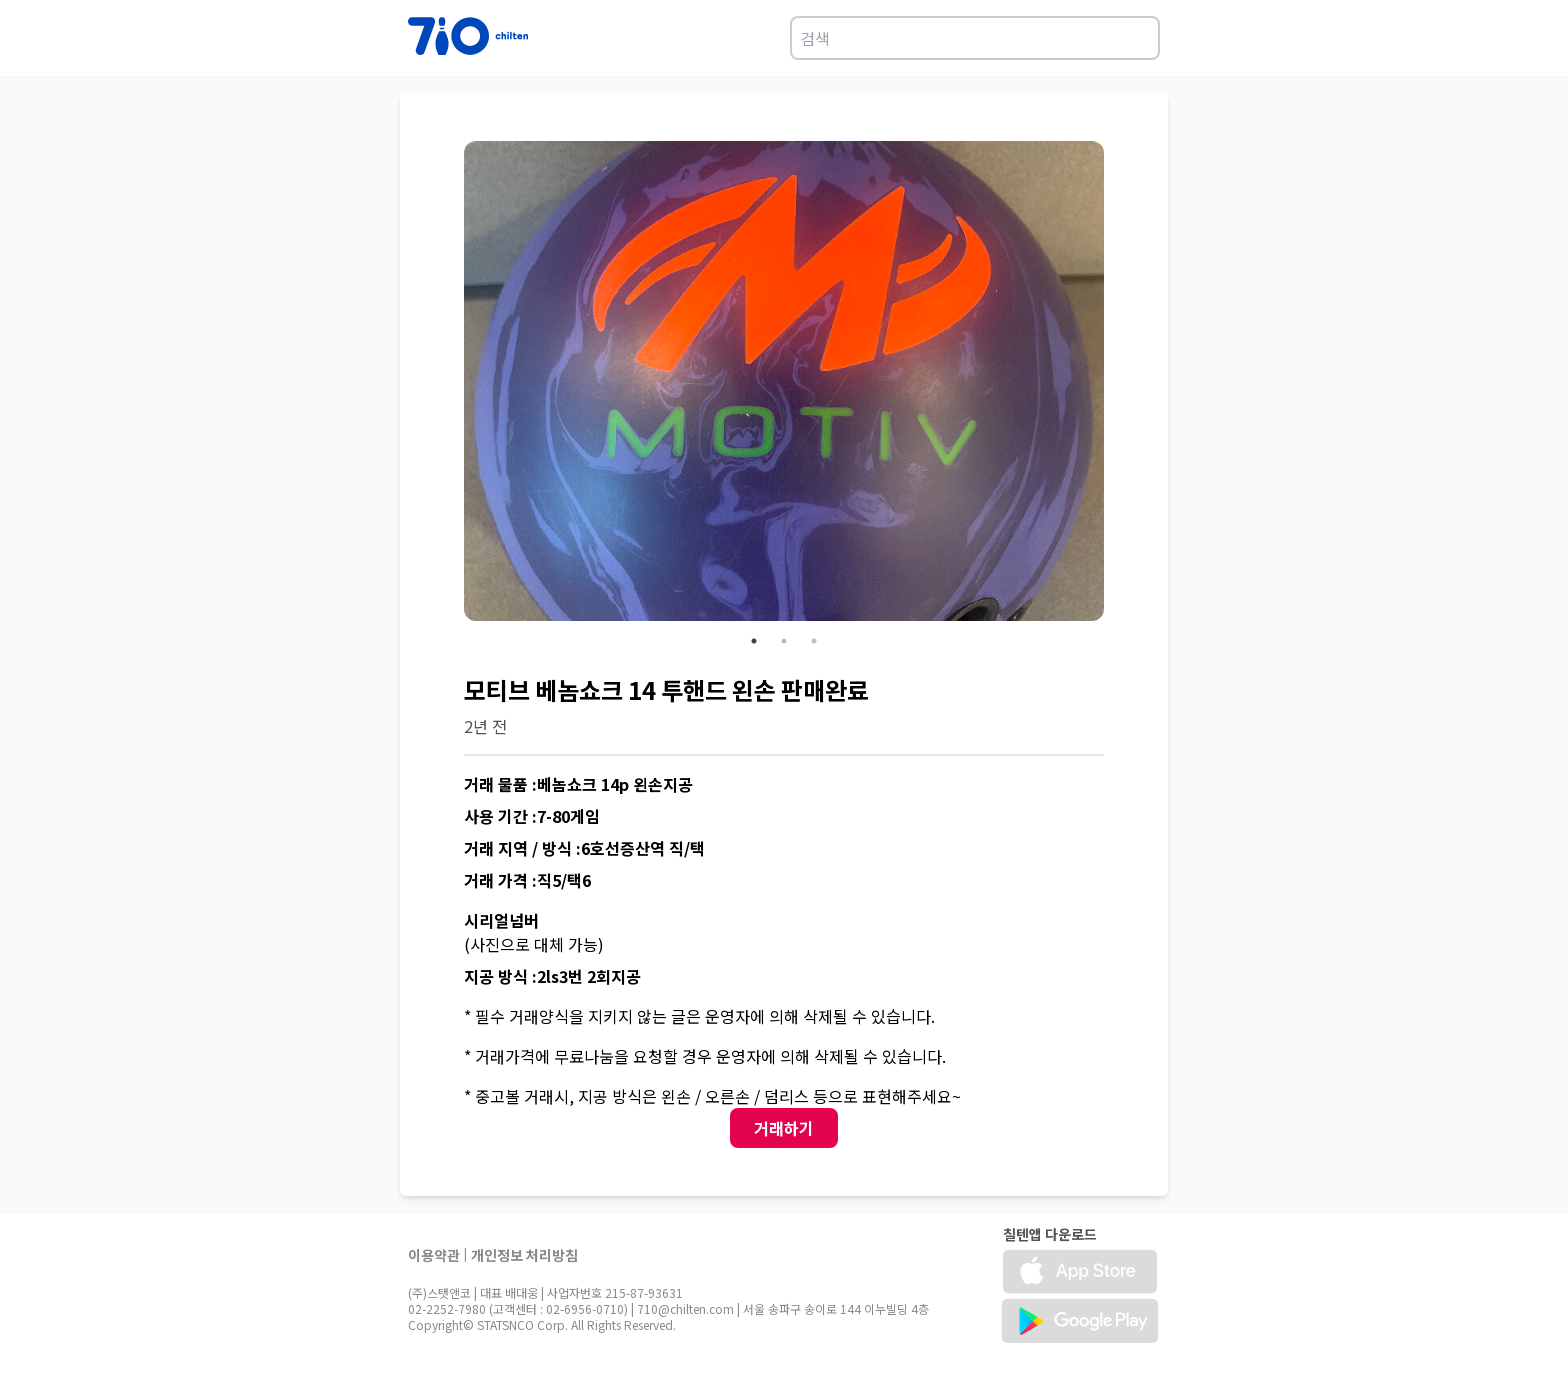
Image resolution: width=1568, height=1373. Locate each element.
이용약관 (434, 1255)
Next (1119, 384)
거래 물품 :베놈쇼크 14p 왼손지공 (578, 784)
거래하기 (784, 1128)
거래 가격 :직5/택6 (527, 880)
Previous (449, 384)
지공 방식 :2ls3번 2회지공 (552, 976)
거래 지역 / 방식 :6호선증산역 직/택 (584, 848)
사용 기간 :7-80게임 (532, 816)
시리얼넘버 (501, 920)
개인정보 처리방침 (524, 1255)
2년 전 (485, 726)
